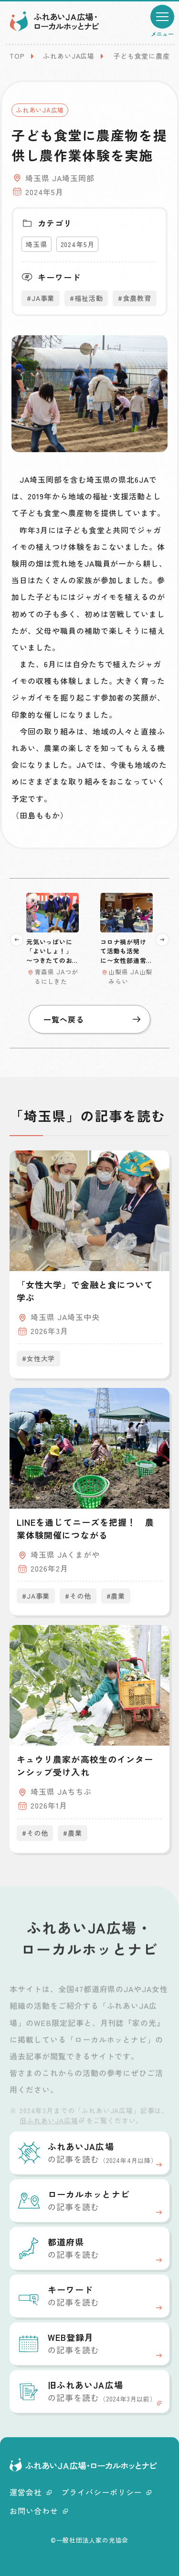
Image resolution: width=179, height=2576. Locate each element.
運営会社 (31, 2492)
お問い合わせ (39, 2510)
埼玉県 (36, 244)
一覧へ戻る (91, 1019)
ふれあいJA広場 (69, 56)
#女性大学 (38, 1358)
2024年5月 (78, 244)
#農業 (116, 1596)
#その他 (78, 1596)
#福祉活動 (86, 298)
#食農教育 (134, 298)
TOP (17, 56)
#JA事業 (40, 298)
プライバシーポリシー (106, 2492)
